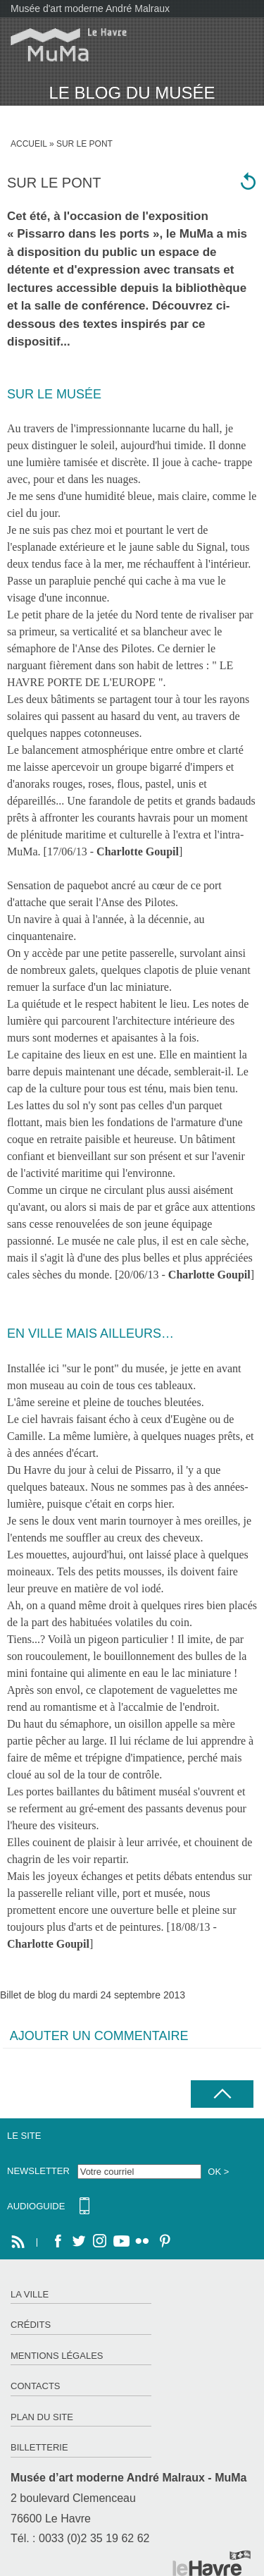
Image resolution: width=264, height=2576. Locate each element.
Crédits (31, 2324)
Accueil (29, 144)
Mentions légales (57, 2355)
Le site (24, 2135)
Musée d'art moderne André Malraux (90, 8)
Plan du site (42, 2417)
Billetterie (39, 2447)
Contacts (36, 2386)
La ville (30, 2294)
